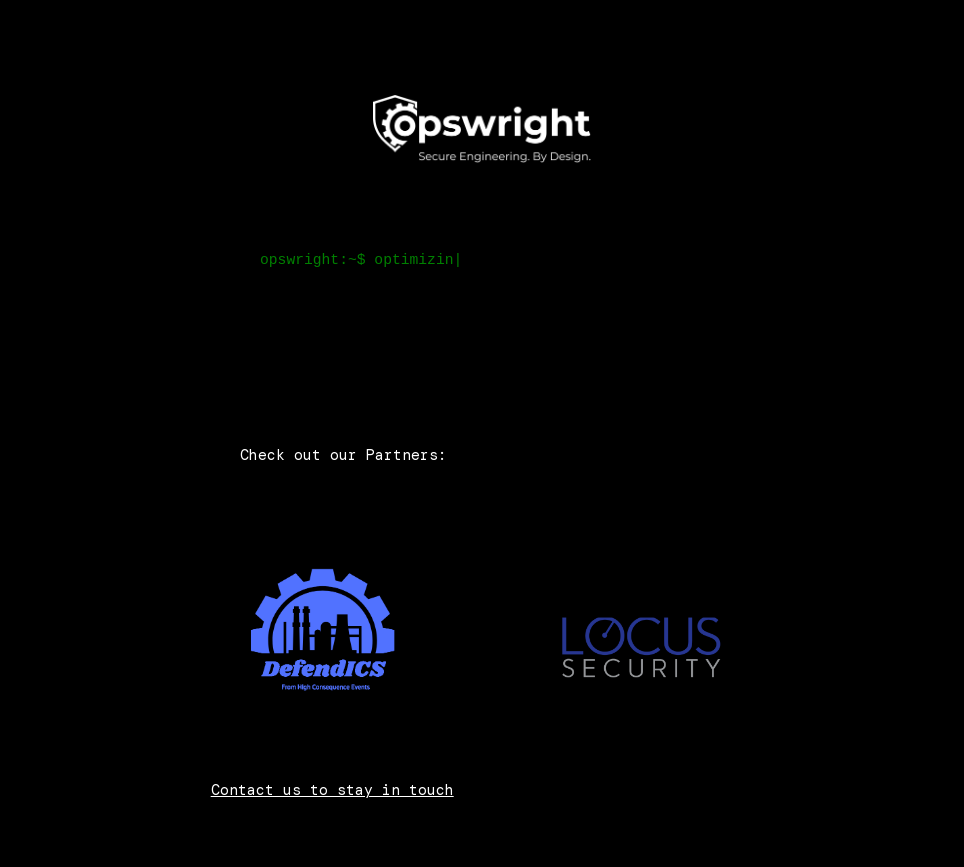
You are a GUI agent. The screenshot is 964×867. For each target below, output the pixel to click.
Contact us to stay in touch (332, 790)
